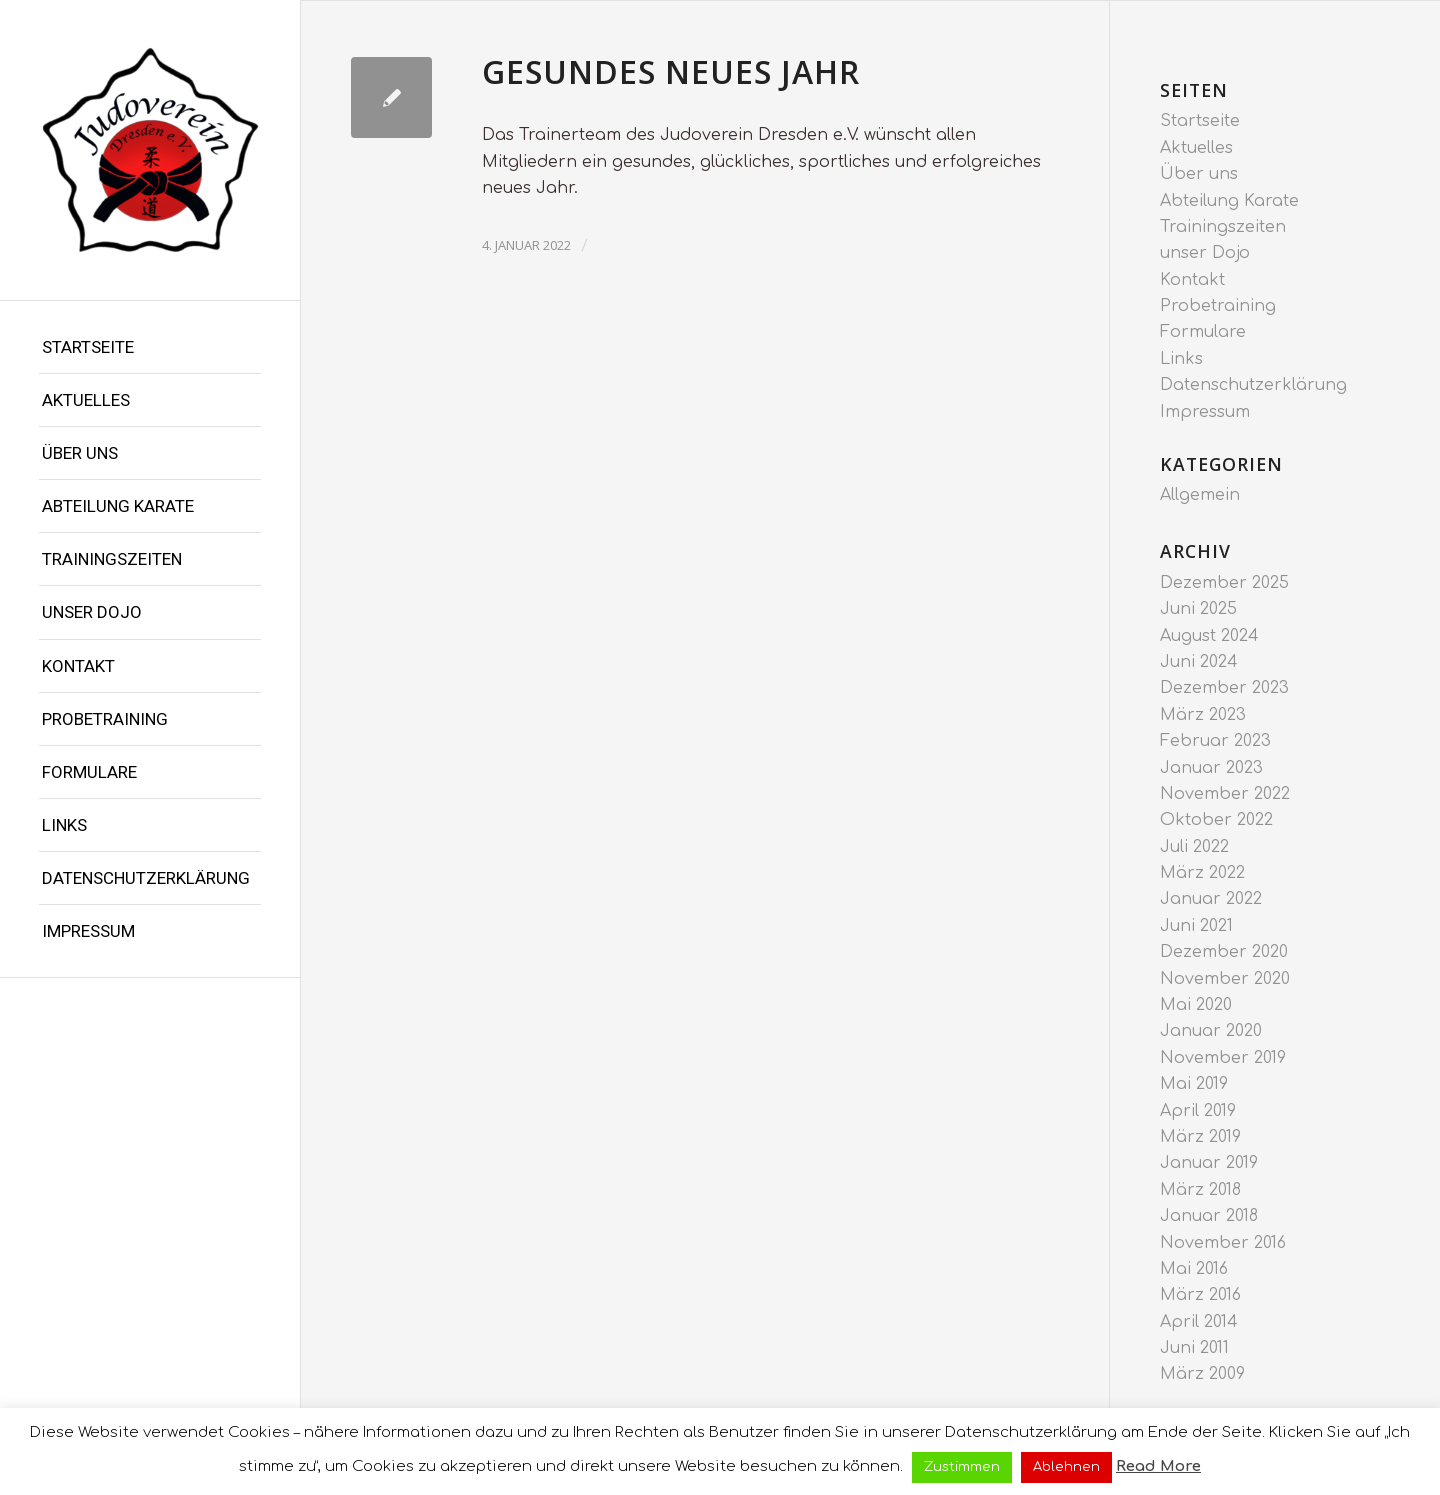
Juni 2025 (1198, 609)
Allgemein (1200, 495)
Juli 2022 (1194, 847)
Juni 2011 (1194, 1348)
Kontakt (78, 666)
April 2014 (1199, 1322)
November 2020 (1225, 979)
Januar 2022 (1211, 899)
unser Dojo (92, 612)
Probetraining (105, 719)
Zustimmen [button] (962, 1467)
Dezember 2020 (1224, 952)
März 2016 (1200, 1295)
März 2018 (1200, 1190)
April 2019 (1198, 1111)
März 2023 (1203, 715)
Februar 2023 (1215, 741)
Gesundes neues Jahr (671, 71)
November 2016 (1223, 1243)
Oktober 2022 (1216, 820)
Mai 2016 (1194, 1269)
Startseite (88, 347)
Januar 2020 (1211, 1031)
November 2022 (1225, 794)
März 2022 (1202, 873)
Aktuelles (86, 400)
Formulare (89, 772)
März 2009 (1202, 1374)
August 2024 (1209, 636)
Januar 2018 (1209, 1216)
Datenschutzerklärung (146, 878)
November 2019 (1223, 1058)
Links (64, 825)
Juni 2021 (1196, 926)
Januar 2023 (1211, 768)
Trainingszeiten (112, 559)
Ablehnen (1066, 1467)
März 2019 (1200, 1137)
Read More (1158, 1466)
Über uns (80, 453)
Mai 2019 (1194, 1084)
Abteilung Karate (118, 506)
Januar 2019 (1209, 1163)
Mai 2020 (1196, 1005)
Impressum (88, 931)
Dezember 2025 (1224, 583)
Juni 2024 (1199, 662)
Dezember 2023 (1224, 688)
